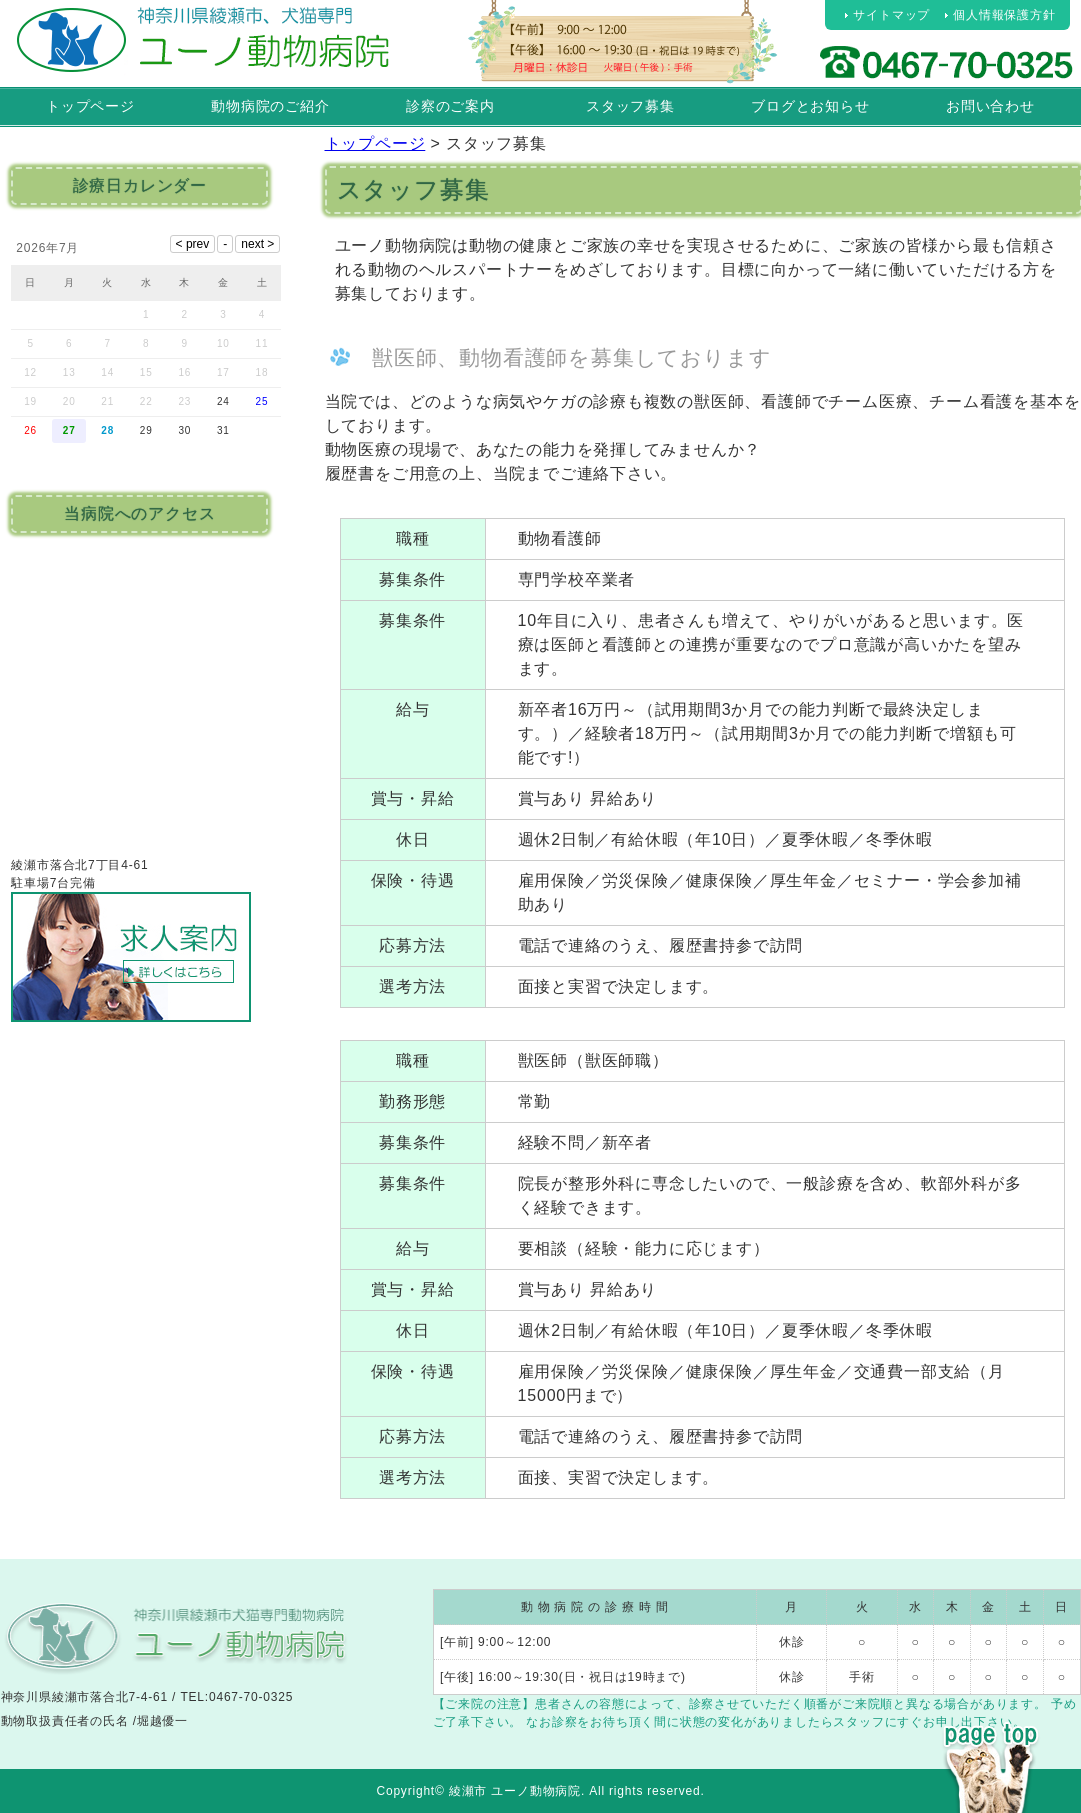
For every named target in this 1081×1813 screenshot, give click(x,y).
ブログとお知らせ (810, 106)
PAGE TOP (991, 1731)
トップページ (90, 106)
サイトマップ (891, 15)
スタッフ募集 (630, 106)
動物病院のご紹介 (270, 106)
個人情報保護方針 (1004, 15)
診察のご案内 (450, 106)
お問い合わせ (990, 106)
